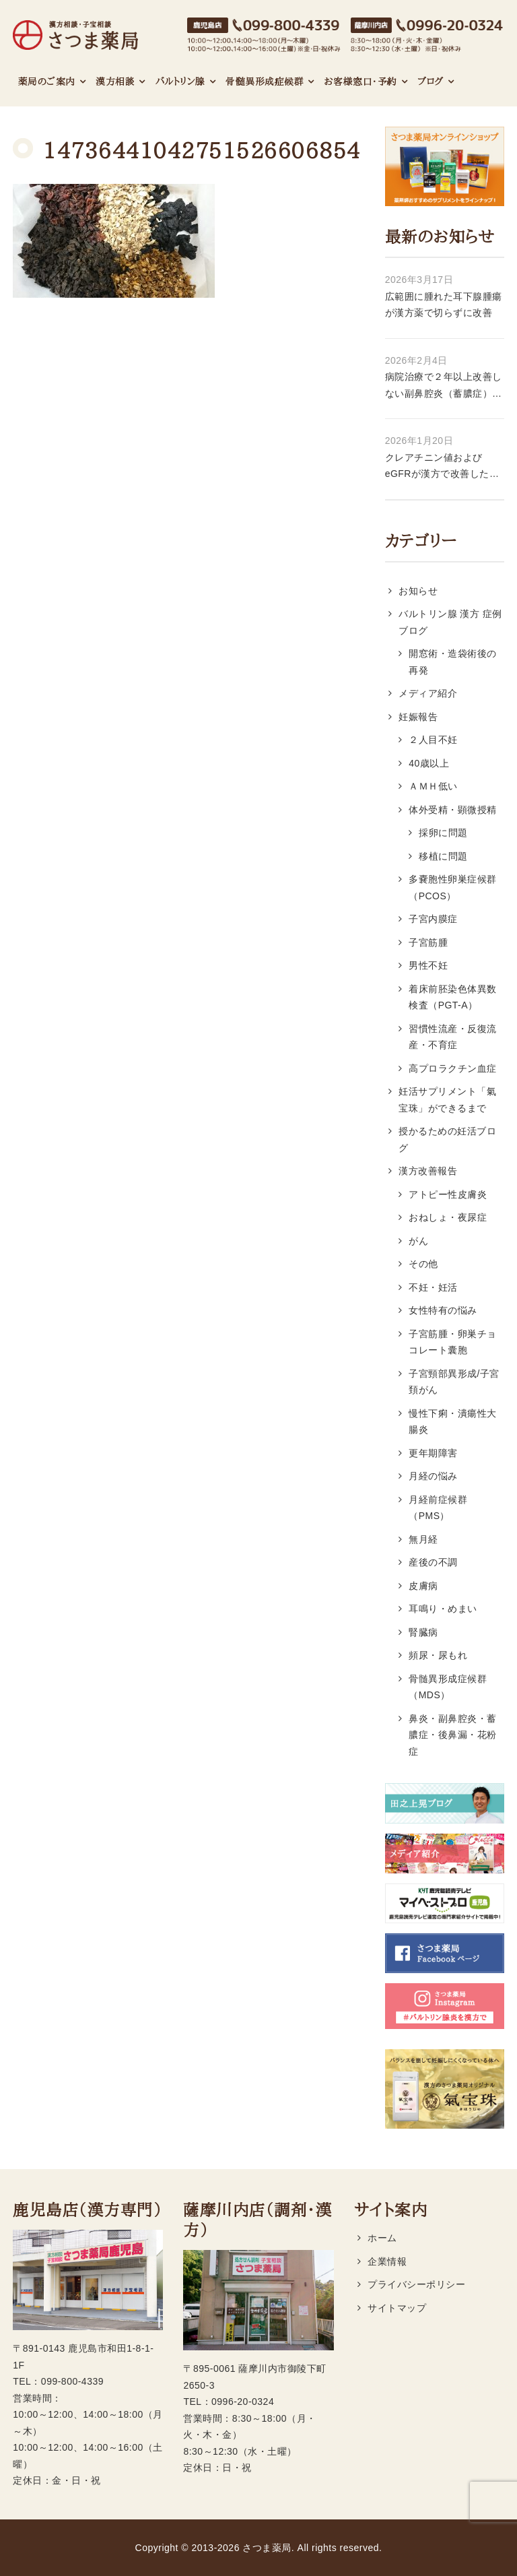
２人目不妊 (433, 739)
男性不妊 (428, 965)
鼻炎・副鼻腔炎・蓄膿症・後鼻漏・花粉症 (452, 1735)
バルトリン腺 (180, 81)
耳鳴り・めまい (443, 1608)
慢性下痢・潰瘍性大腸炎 (452, 1422)
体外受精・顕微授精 (452, 809)
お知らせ (418, 590)
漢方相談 (115, 81)
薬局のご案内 (46, 81)
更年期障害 (433, 1453)
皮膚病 (423, 1585)
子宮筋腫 (428, 942)
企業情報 (387, 2261)
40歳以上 (429, 763)
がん (418, 1240)
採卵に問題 (443, 832)
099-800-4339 (72, 2381)
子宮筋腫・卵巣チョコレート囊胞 (452, 1342)
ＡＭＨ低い (433, 786)
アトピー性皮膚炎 (448, 1194)
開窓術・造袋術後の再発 (452, 662)
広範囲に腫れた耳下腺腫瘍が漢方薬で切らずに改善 (443, 305)
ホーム (382, 2237)
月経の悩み (433, 1476)
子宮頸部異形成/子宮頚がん (454, 1382)
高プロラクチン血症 (452, 1068)
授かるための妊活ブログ (447, 1139)
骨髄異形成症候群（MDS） (448, 1687)
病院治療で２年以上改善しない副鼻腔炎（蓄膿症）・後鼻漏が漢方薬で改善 (443, 386)
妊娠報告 (418, 716)
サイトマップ (397, 2308)
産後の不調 (433, 1562)
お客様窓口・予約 (360, 81)
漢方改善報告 (428, 1170)
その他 (423, 1263)
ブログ (430, 81)
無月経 (423, 1539)
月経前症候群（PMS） (438, 1508)
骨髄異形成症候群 (265, 81)
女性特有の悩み (443, 1310)
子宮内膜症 (433, 918)
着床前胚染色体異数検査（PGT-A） (452, 997)
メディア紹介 (428, 693)
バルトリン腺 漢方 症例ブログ (450, 622)
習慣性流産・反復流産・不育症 (452, 1037)
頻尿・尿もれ (438, 1655)
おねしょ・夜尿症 (448, 1217)
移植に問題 (443, 856)
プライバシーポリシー (416, 2284)
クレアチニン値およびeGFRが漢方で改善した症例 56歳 (442, 467)
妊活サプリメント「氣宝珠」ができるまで (447, 1100)
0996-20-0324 (242, 2401)
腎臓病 (423, 1632)
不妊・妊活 (433, 1287)
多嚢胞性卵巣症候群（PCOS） (452, 887)
